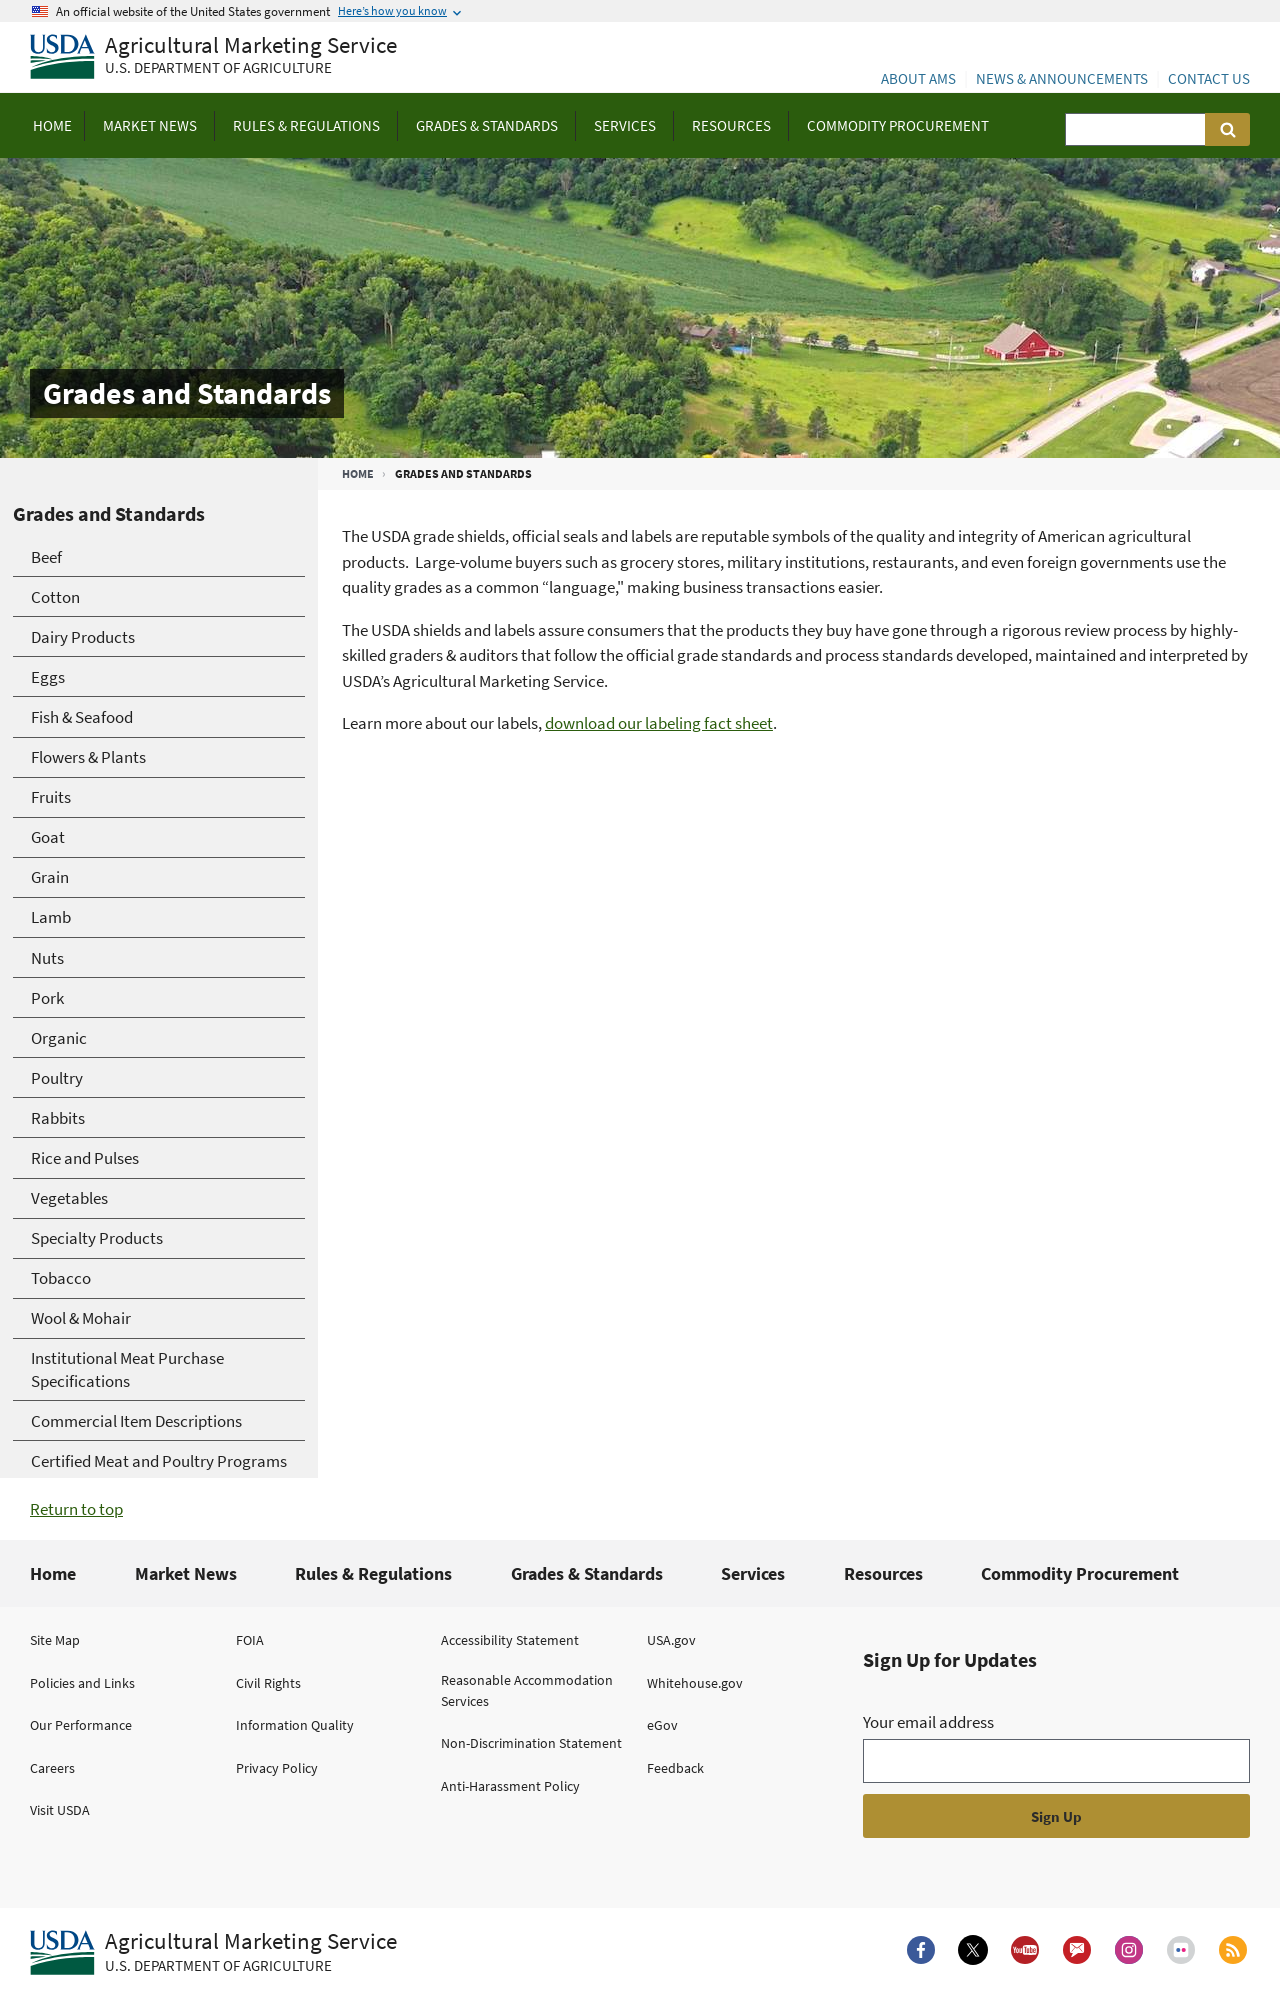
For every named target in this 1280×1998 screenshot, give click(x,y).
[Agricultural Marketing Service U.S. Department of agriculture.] (213, 1953)
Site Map (55, 1640)
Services (753, 1573)
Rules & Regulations (373, 1573)
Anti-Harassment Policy (510, 1786)
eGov (662, 1725)
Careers (52, 1768)
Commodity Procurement (1080, 1573)
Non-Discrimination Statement (531, 1743)
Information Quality (295, 1725)
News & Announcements (1062, 78)
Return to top (76, 1509)
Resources (883, 1573)
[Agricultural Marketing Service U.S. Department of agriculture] (213, 57)
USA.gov (671, 1640)
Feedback (675, 1768)
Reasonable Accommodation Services (527, 1690)
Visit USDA (60, 1810)
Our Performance (81, 1725)
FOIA (250, 1640)
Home (358, 473)
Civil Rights (268, 1683)
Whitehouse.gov (695, 1683)
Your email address (928, 1722)
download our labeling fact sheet (659, 723)
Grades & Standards (587, 1573)
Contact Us (1209, 78)
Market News (186, 1573)
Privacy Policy (277, 1768)
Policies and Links (82, 1683)
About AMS (918, 78)
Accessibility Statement (510, 1640)
